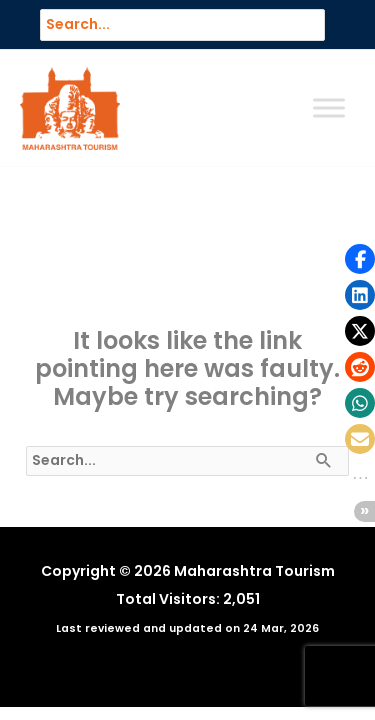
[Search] (319, 25)
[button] (360, 259)
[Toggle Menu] (329, 108)
